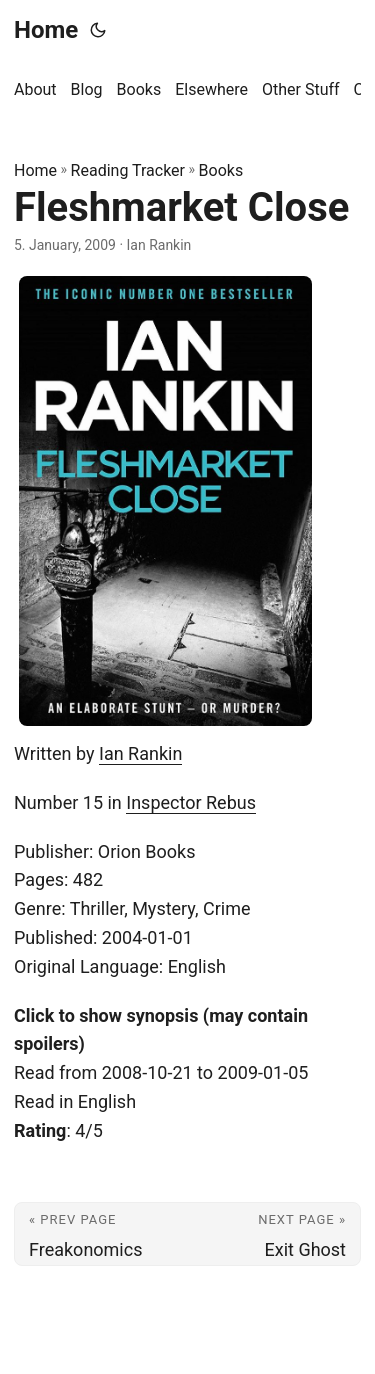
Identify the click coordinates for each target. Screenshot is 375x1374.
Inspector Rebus (191, 802)
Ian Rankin (140, 753)
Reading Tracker (128, 170)
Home (46, 30)
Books (221, 170)
